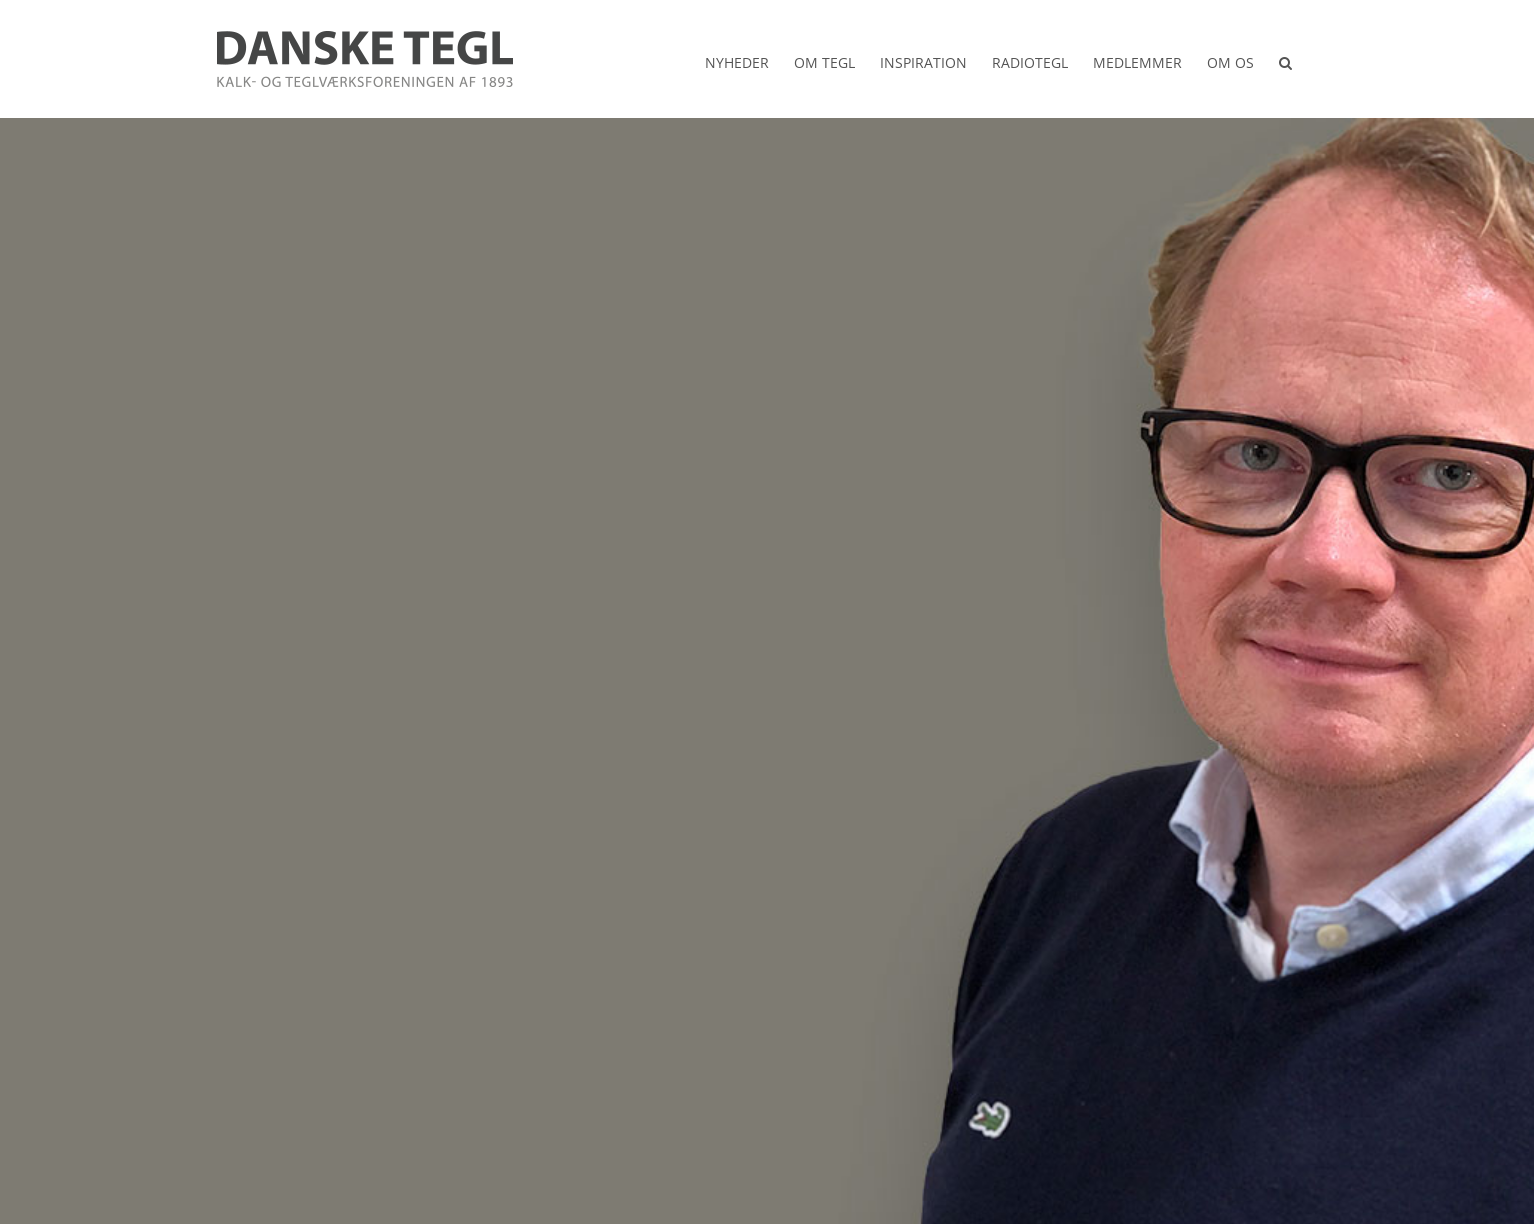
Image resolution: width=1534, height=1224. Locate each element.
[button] (1285, 59)
